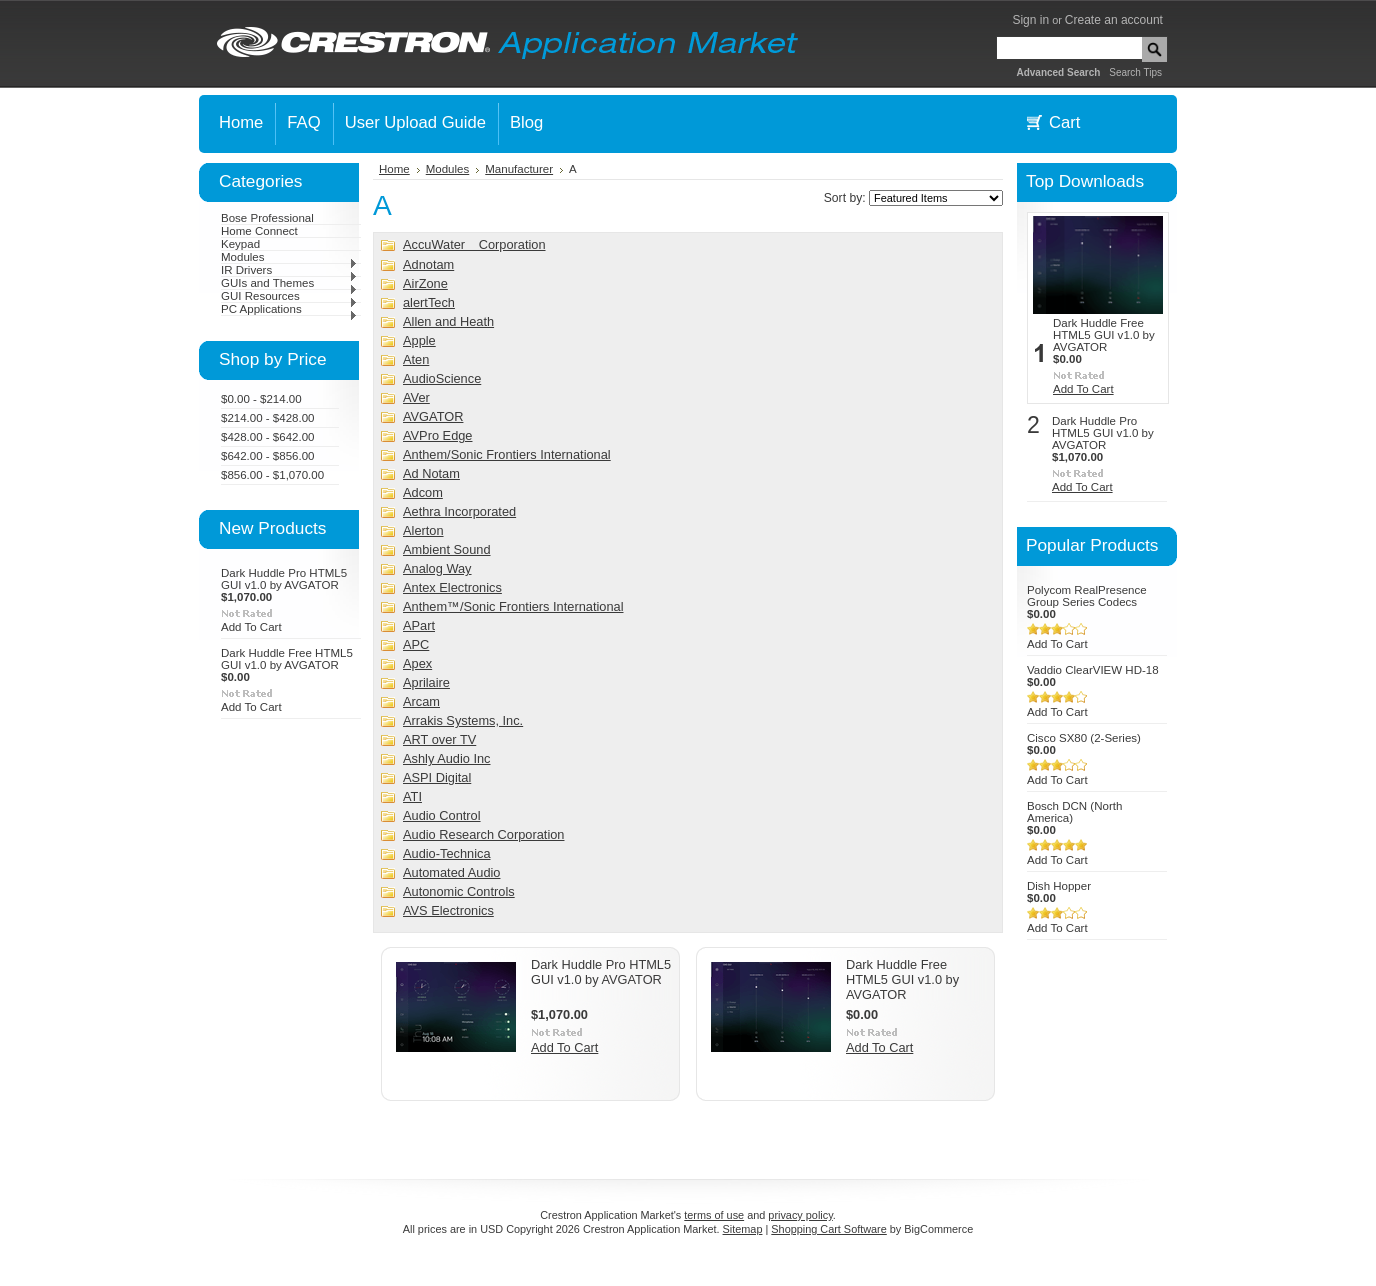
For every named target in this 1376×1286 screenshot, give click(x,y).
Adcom (423, 492)
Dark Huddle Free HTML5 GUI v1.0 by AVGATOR (287, 659)
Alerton (423, 530)
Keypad (240, 244)
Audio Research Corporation (483, 834)
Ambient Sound (447, 549)
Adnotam (428, 264)
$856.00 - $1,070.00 (272, 475)
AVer (416, 397)
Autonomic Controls (459, 891)
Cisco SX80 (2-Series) (1084, 738)
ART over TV (439, 739)
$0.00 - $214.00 (261, 399)
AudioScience (442, 378)
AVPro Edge (437, 435)
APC (416, 644)
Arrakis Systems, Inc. (463, 720)
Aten (416, 359)
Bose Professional (267, 218)
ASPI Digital (437, 777)
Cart (1064, 122)
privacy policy (800, 1215)
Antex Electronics (452, 587)
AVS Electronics (448, 910)
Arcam (421, 701)
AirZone (425, 283)
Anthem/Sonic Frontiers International (507, 454)
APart (419, 625)
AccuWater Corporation (474, 244)
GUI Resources (289, 296)
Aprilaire (426, 682)
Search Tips (1135, 72)
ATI (412, 796)
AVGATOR (433, 416)
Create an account (1114, 20)
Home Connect (259, 231)
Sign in (1030, 20)
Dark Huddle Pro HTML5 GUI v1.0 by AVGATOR (284, 579)
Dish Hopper (1059, 886)
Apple (419, 340)
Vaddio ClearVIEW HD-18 (1093, 670)
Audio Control (442, 815)
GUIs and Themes (289, 283)
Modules (289, 257)
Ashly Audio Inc (447, 758)
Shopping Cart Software (828, 1229)
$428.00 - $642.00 (268, 437)
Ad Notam (431, 473)
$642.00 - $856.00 (268, 456)
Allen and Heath (448, 321)
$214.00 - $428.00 (268, 418)
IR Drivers (289, 270)
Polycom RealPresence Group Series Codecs (1087, 596)
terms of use (714, 1215)
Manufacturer (519, 169)
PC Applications (289, 309)
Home (394, 169)
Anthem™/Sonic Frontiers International (513, 606)
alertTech (429, 302)
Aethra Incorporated (459, 511)
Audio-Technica (447, 853)
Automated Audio (451, 872)
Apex (417, 663)
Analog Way (437, 568)
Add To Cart (251, 627)
